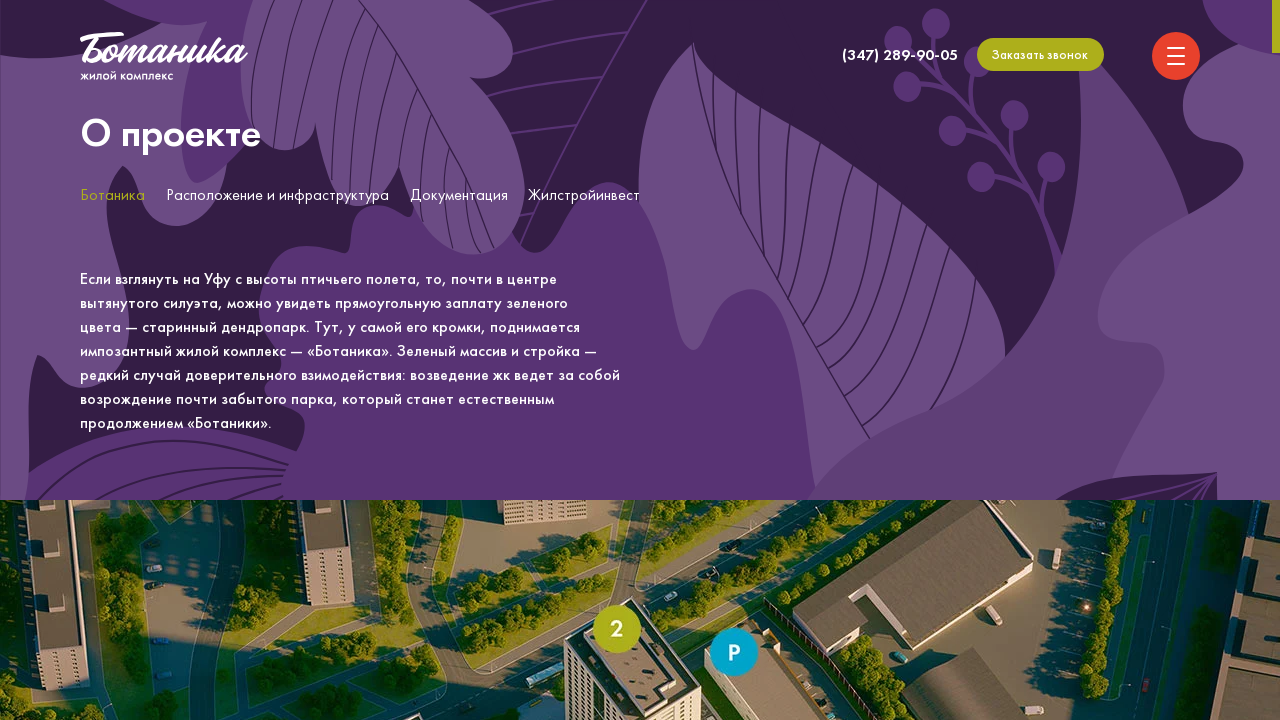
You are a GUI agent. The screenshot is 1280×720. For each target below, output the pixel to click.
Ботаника (112, 194)
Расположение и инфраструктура (277, 194)
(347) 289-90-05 (900, 54)
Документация (459, 194)
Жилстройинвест (584, 194)
